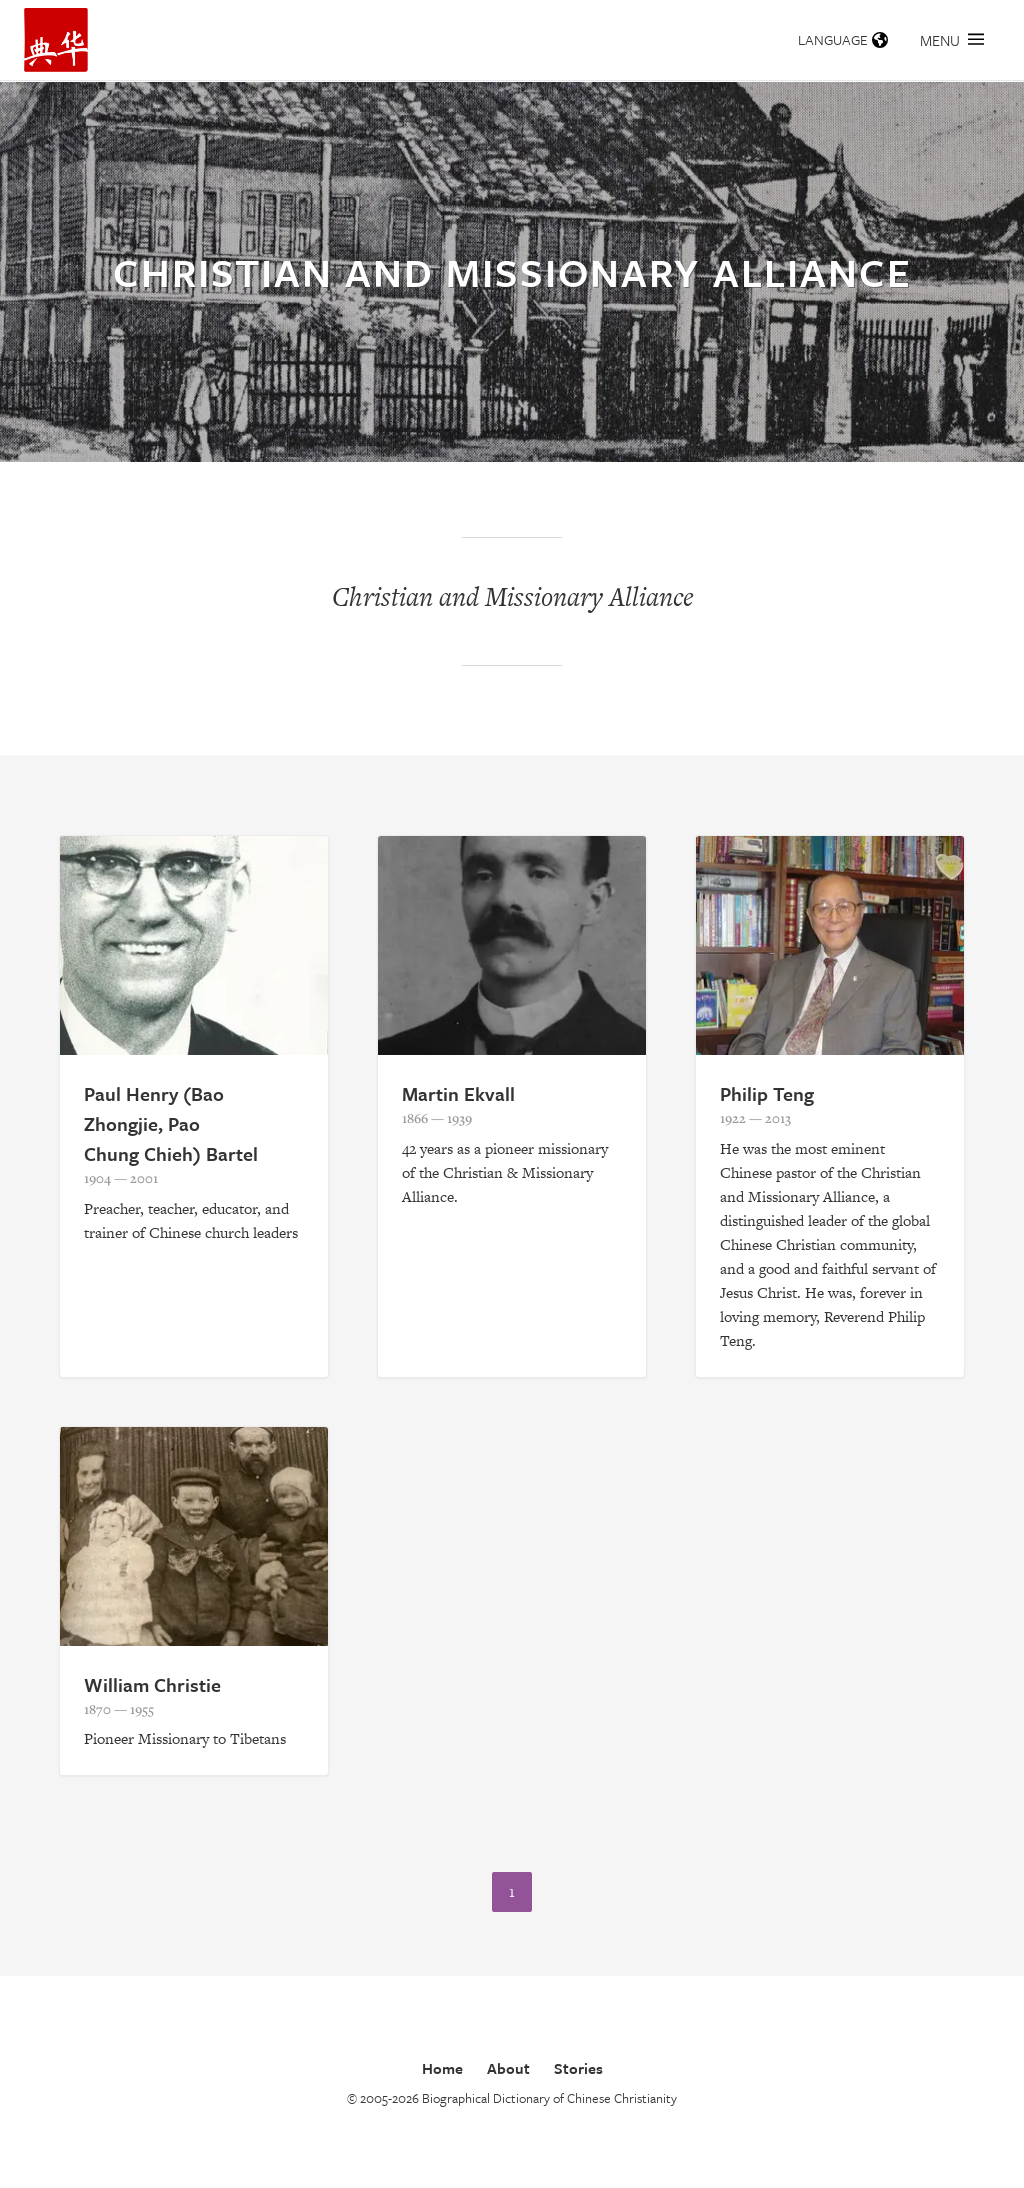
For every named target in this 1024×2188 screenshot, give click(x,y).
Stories (578, 2068)
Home (442, 2068)
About (508, 2068)
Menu (952, 40)
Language (843, 39)
